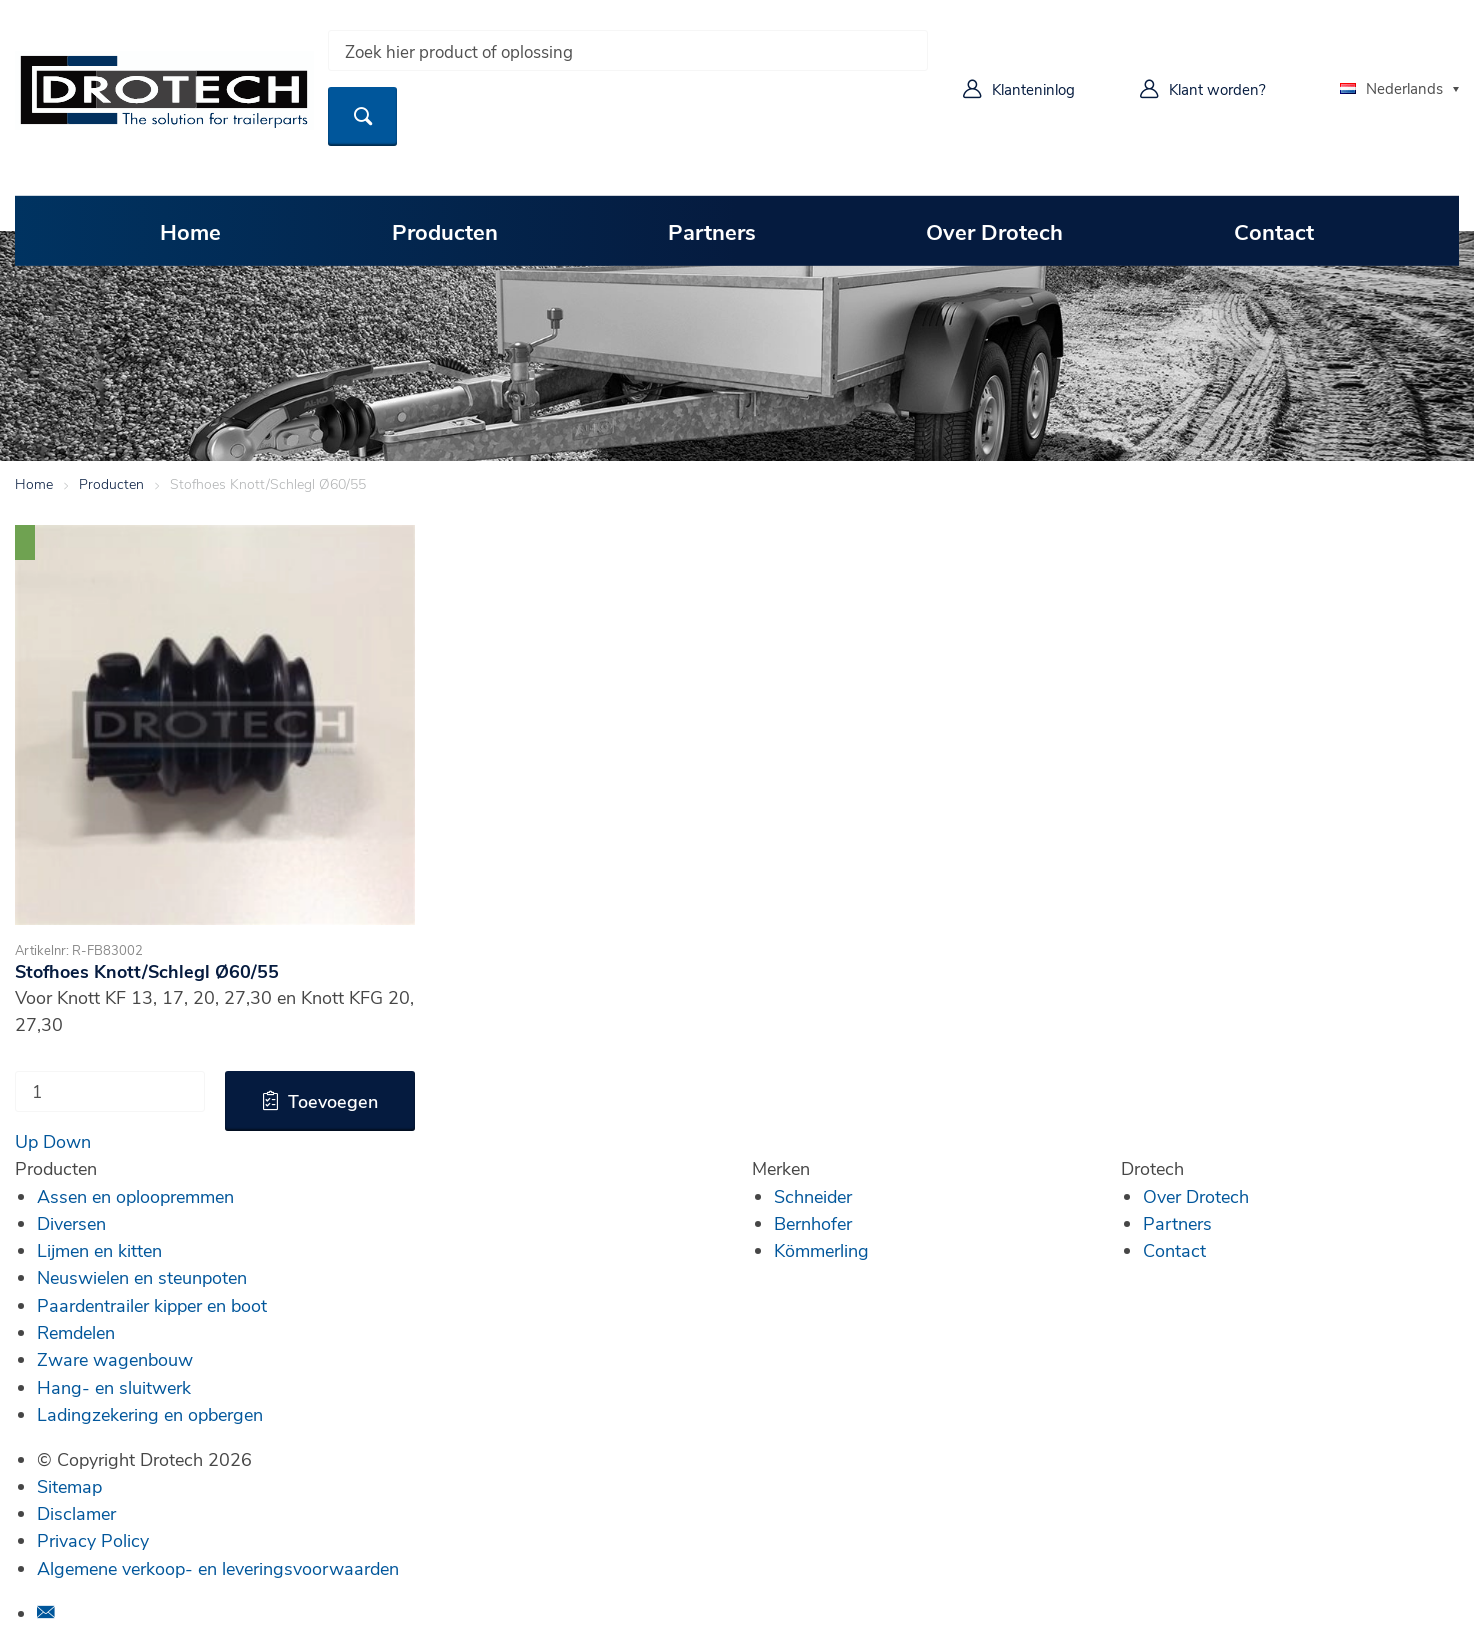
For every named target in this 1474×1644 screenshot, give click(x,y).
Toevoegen (333, 1101)
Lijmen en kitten (99, 1250)
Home (190, 231)
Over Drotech (994, 231)
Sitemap (69, 1486)
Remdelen (76, 1332)
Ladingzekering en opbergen (150, 1414)
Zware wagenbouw (115, 1359)
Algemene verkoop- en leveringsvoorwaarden (218, 1568)
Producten (445, 231)
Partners (712, 231)
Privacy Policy (93, 1540)
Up (26, 1141)
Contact (1274, 231)
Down (67, 1141)
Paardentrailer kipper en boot (152, 1305)
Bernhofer (813, 1223)
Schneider (813, 1196)
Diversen (71, 1223)
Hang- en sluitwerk (114, 1387)
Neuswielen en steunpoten (142, 1277)
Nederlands (1391, 88)
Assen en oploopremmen (135, 1196)
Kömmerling (821, 1250)
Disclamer (76, 1513)
